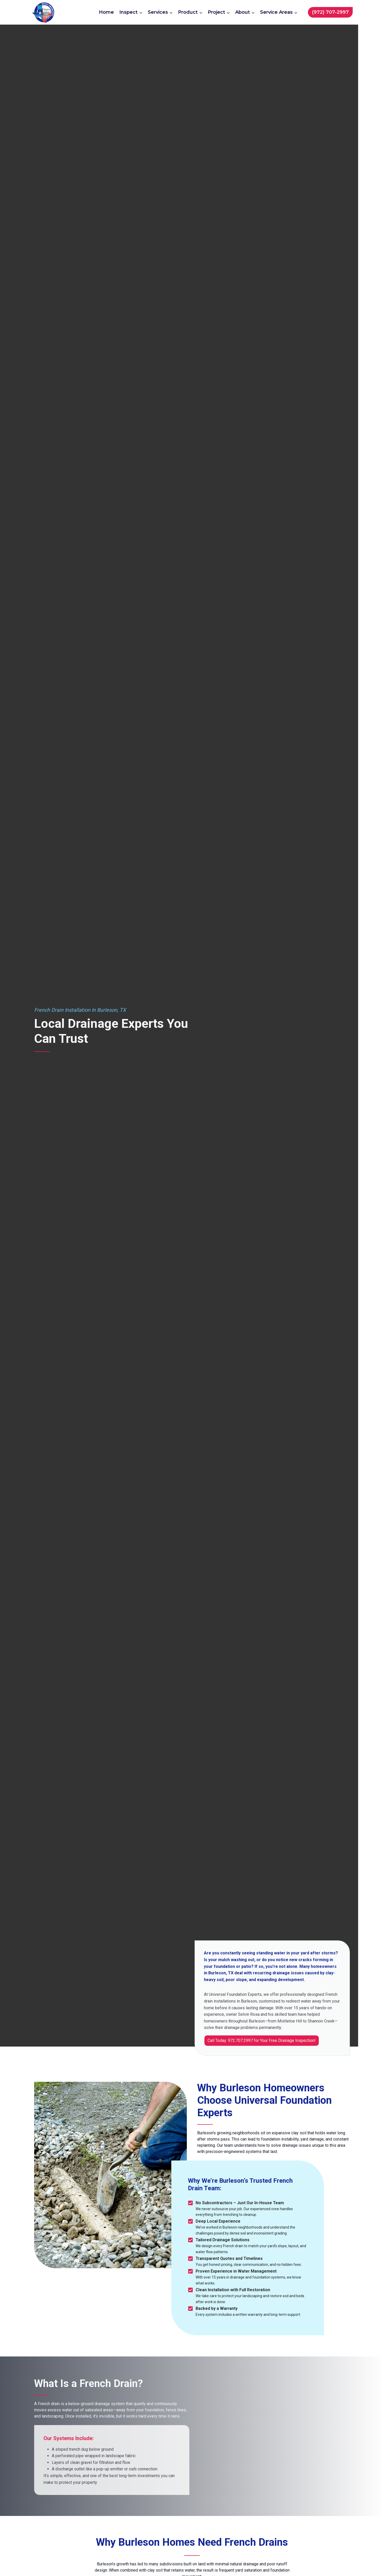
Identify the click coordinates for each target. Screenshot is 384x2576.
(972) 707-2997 (330, 12)
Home (106, 12)
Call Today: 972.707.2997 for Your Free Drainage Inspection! (262, 2040)
